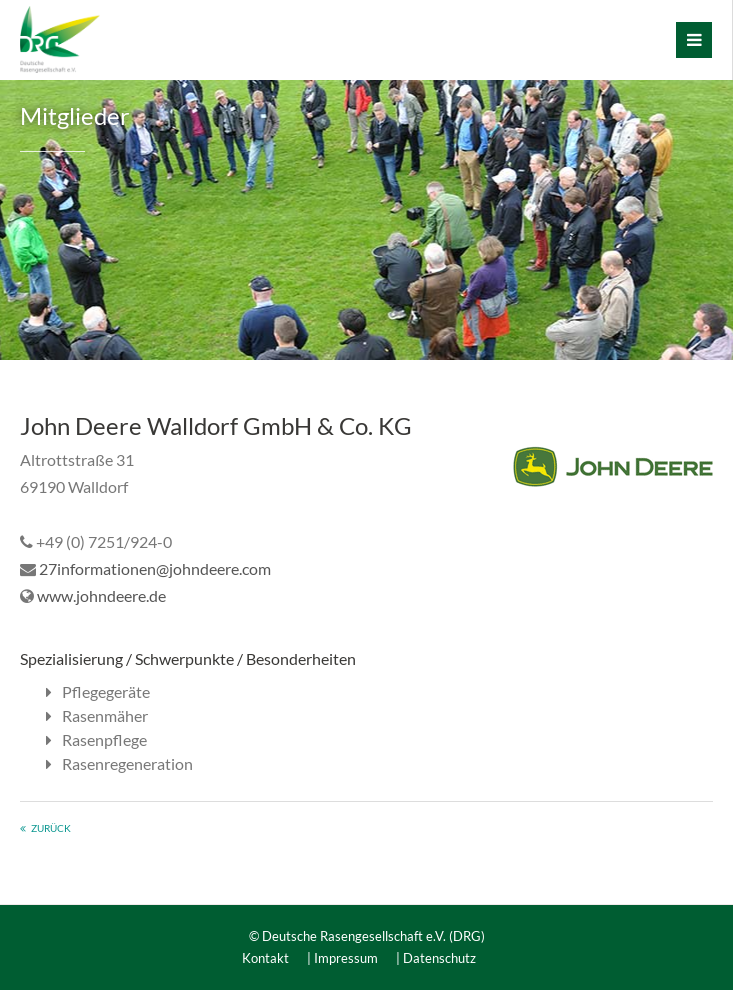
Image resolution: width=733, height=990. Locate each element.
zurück (51, 828)
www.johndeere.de (101, 595)
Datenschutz (439, 958)
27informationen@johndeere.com (155, 568)
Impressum (346, 958)
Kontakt (265, 958)
